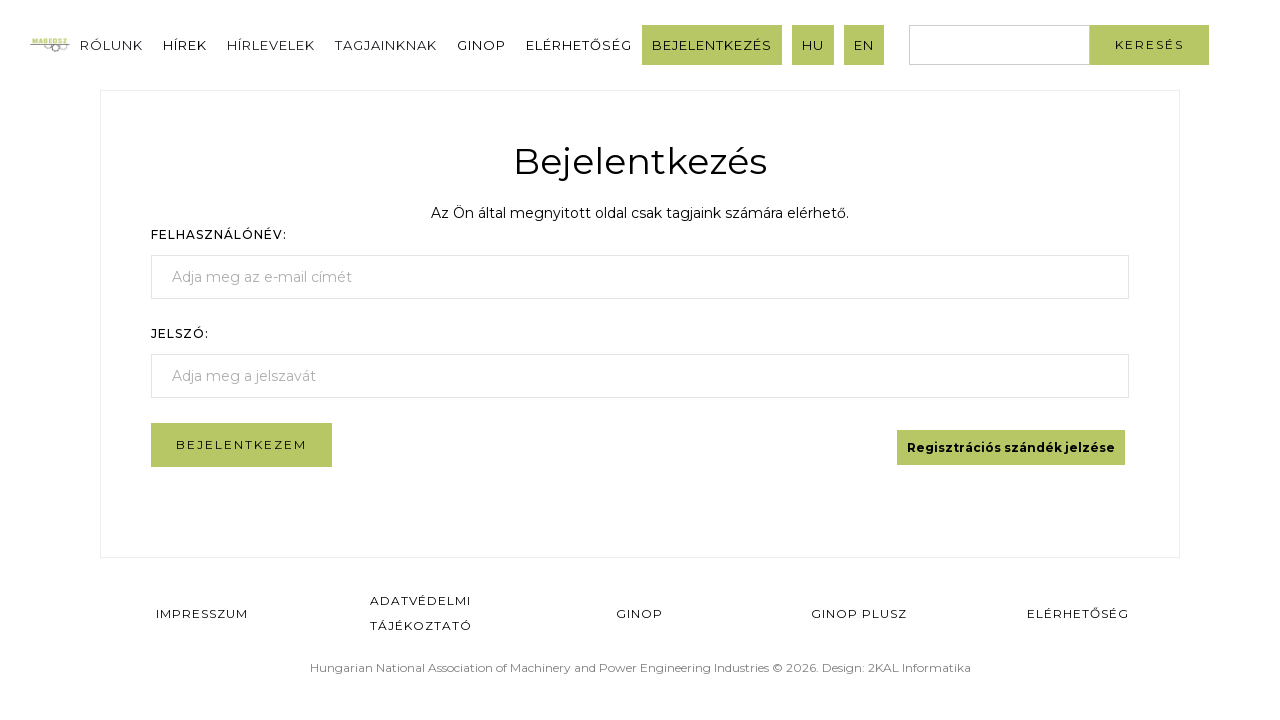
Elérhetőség (579, 45)
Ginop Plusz (859, 613)
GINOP (481, 45)
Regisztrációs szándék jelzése (1011, 447)
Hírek (185, 45)
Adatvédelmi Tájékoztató (421, 613)
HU (813, 45)
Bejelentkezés (712, 45)
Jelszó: (180, 333)
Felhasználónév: (219, 234)
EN (864, 45)
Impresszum (202, 613)
